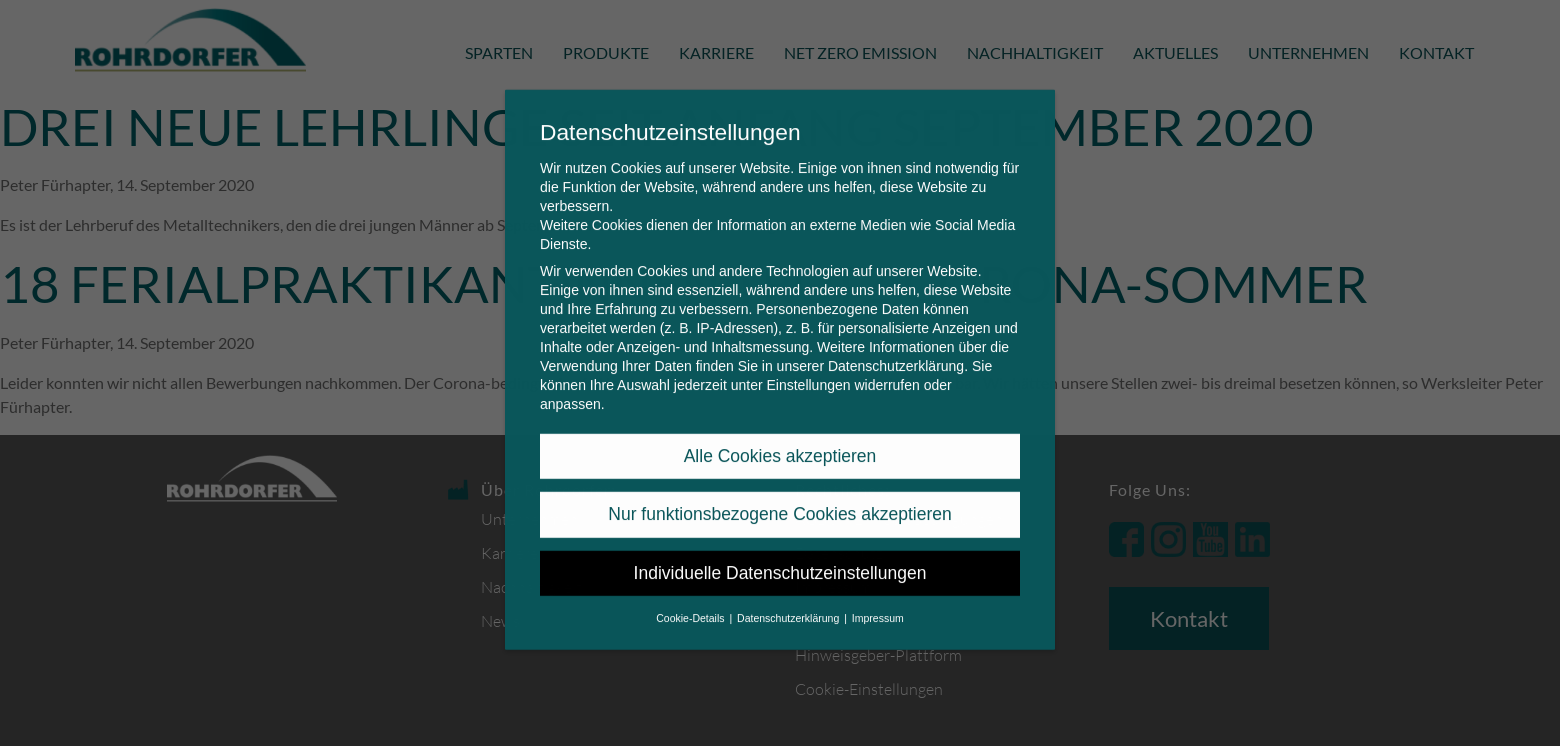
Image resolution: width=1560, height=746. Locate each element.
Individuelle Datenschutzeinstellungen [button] (780, 557)
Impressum (878, 602)
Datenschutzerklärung (896, 350)
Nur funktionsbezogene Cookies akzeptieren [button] (779, 498)
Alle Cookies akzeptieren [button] (780, 440)
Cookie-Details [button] (691, 602)
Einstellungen (808, 369)
